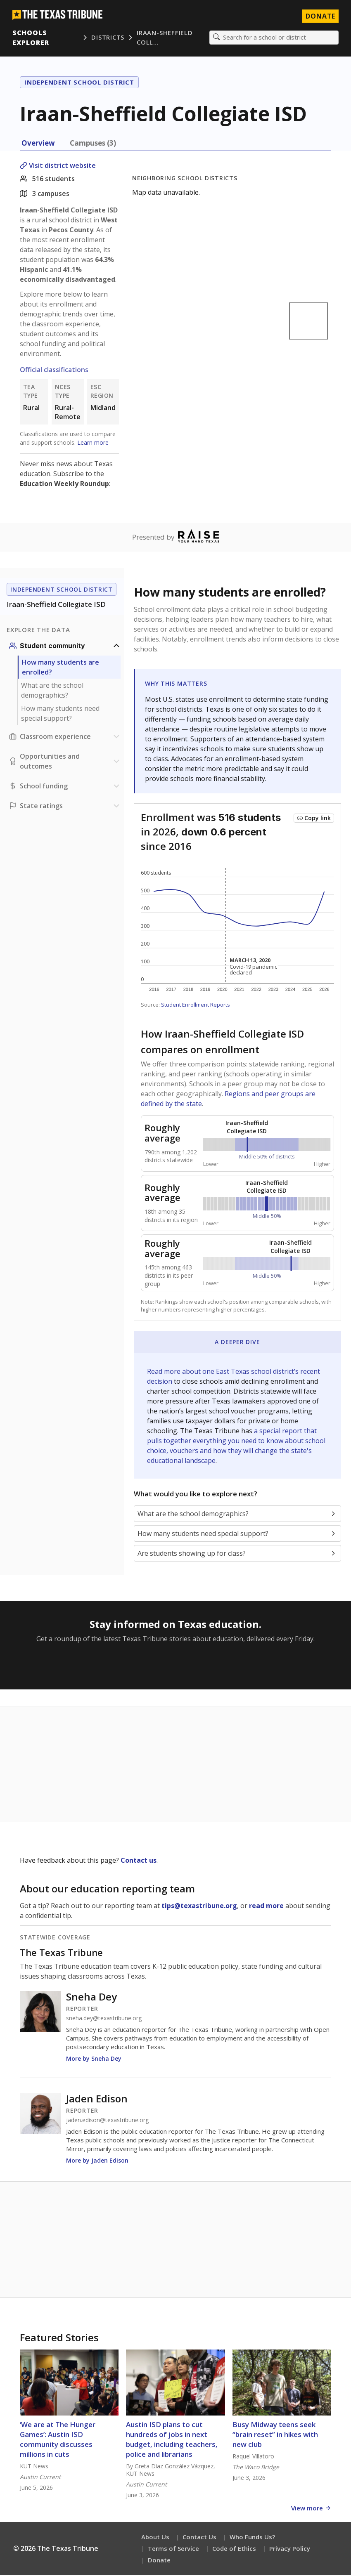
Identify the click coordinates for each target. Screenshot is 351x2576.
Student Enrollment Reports (195, 1006)
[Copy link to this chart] (314, 819)
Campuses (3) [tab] (93, 144)
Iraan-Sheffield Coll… (165, 38)
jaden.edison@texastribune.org (107, 2121)
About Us (155, 2538)
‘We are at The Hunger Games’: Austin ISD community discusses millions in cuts (57, 2440)
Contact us (139, 1861)
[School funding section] (65, 787)
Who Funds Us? (252, 2538)
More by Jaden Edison (97, 2162)
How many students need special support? (60, 714)
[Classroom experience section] (65, 737)
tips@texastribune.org (199, 1906)
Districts (107, 38)
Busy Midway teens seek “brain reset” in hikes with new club (275, 2435)
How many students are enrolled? (60, 668)
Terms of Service (173, 2549)
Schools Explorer (31, 37)
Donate (159, 2561)
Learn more (93, 443)
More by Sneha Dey (93, 2060)
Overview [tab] (38, 144)
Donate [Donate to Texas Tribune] (319, 16)
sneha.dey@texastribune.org (104, 2019)
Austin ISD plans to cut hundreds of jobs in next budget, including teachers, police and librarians (172, 2440)
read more (266, 1906)
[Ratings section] (65, 807)
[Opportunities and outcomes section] (65, 762)
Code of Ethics (234, 2549)
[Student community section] (65, 647)
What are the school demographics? (52, 691)
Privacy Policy (289, 2549)
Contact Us (199, 2538)
